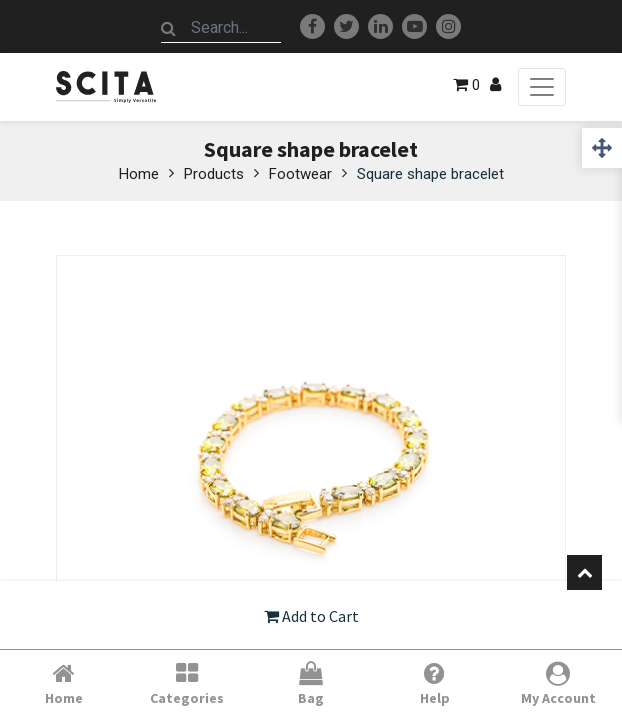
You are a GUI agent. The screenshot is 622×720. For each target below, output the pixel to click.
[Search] (169, 28)
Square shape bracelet (430, 174)
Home (139, 174)
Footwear (300, 174)
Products (214, 174)
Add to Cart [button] (311, 616)
